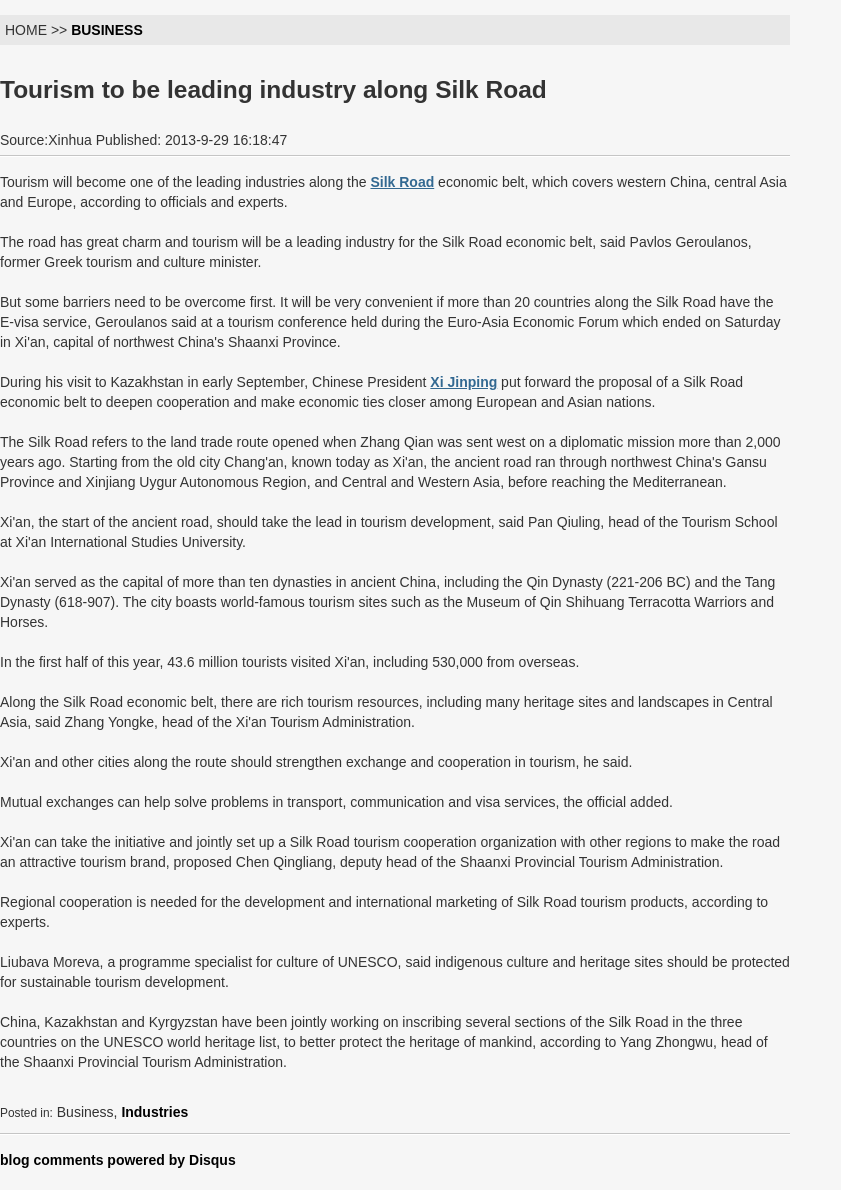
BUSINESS (107, 30)
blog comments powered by (118, 1160)
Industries (154, 1112)
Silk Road (402, 182)
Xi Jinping (463, 382)
